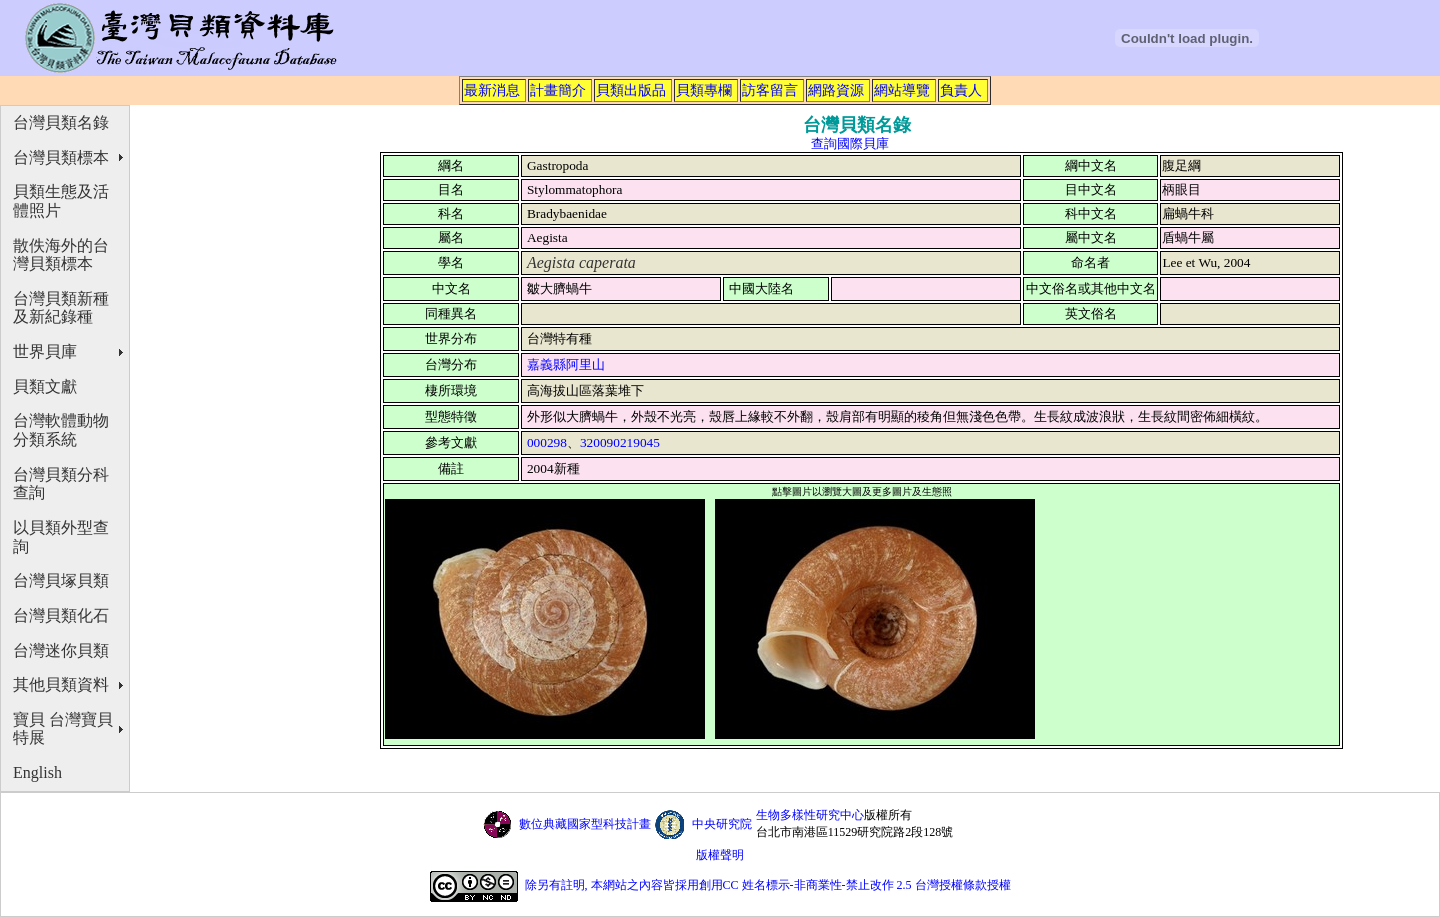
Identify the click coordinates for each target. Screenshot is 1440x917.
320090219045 (620, 442)
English (37, 772)
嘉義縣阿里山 (566, 364)
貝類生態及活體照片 (61, 201)
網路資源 (836, 90)
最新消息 (492, 90)
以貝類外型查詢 (61, 537)
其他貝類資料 (61, 684)
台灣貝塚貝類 (61, 580)
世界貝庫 (45, 351)
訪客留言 (770, 90)
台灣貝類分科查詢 (61, 484)
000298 (547, 442)
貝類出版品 (631, 90)
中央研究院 (722, 824)
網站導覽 (902, 90)
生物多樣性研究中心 (810, 815)
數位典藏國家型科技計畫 (585, 824)
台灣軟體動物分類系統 (61, 430)
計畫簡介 (558, 90)
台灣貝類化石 (61, 615)
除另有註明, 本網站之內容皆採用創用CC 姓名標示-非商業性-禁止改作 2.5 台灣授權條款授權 (768, 885)
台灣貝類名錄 (61, 122)
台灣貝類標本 (61, 157)
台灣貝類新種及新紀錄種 (61, 308)
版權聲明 (720, 855)
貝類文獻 (45, 386)
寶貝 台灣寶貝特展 (63, 729)
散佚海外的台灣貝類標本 (61, 255)
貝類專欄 (704, 90)
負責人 (961, 90)
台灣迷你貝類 (61, 650)
